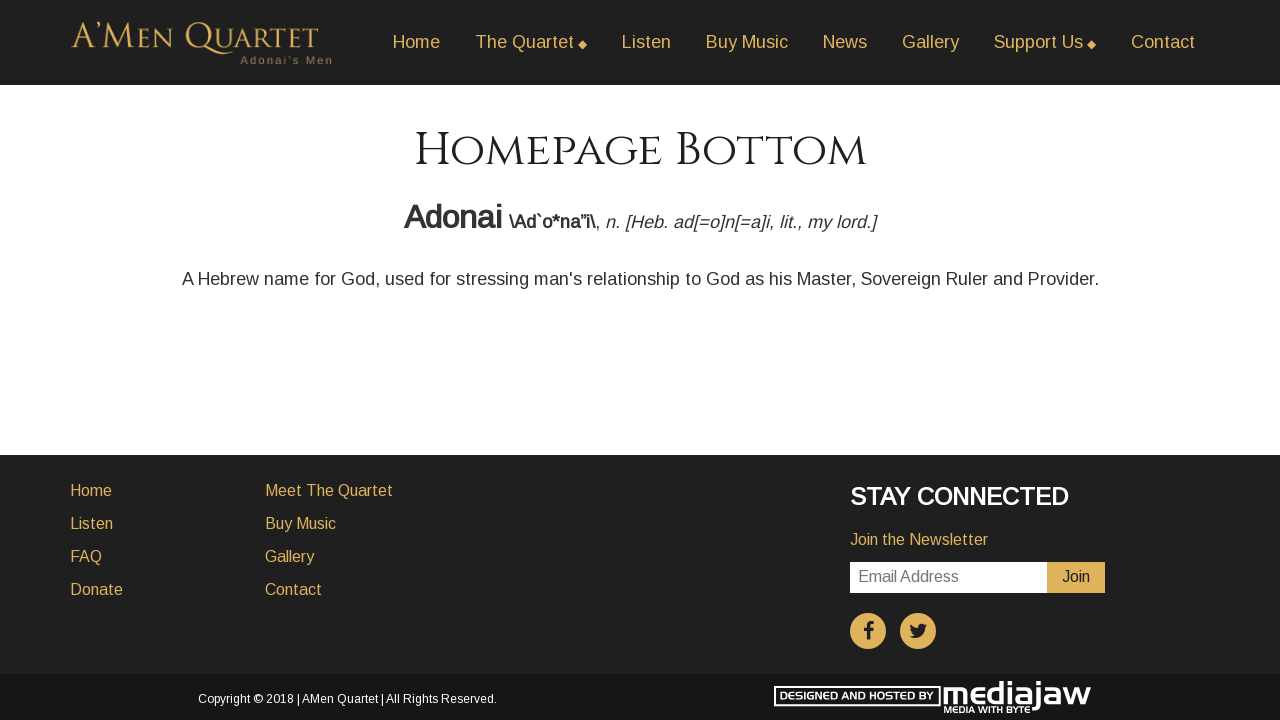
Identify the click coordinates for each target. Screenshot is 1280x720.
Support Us (1038, 42)
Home (416, 42)
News (845, 42)
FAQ (86, 556)
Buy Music (747, 42)
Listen (646, 42)
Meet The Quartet (329, 490)
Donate (96, 589)
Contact (1163, 42)
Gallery (930, 42)
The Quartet (524, 42)
